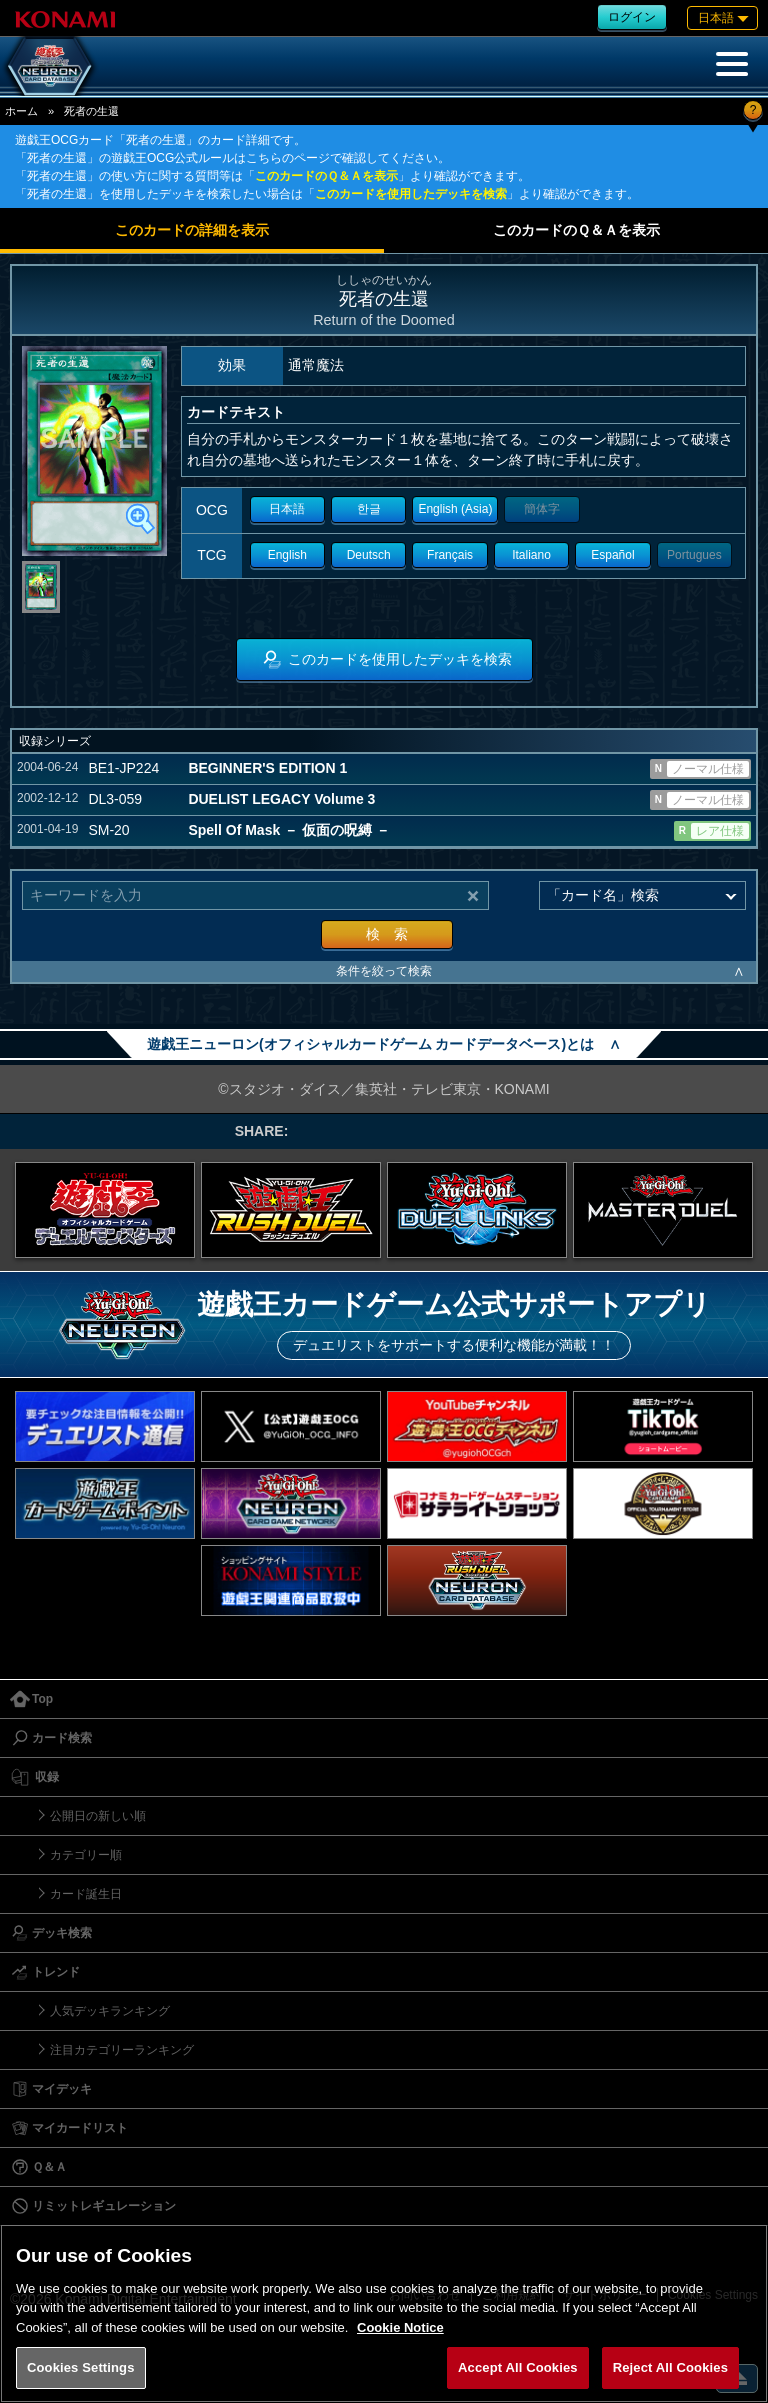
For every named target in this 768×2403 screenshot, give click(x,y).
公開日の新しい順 (98, 1816)
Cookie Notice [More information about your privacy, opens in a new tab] (400, 2327)
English (287, 555)
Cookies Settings (81, 2367)
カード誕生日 (86, 1894)
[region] (384, 2313)
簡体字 (542, 509)
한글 (369, 509)
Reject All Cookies (670, 2367)
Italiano (531, 555)
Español (612, 555)
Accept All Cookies (518, 2367)
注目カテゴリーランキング (122, 2050)
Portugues (694, 555)
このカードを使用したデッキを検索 (411, 194)
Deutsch (369, 555)
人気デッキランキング (110, 2011)
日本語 (287, 509)
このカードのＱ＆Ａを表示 (326, 176)
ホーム (21, 111)
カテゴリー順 (86, 1855)
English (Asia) (455, 509)
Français (450, 555)
